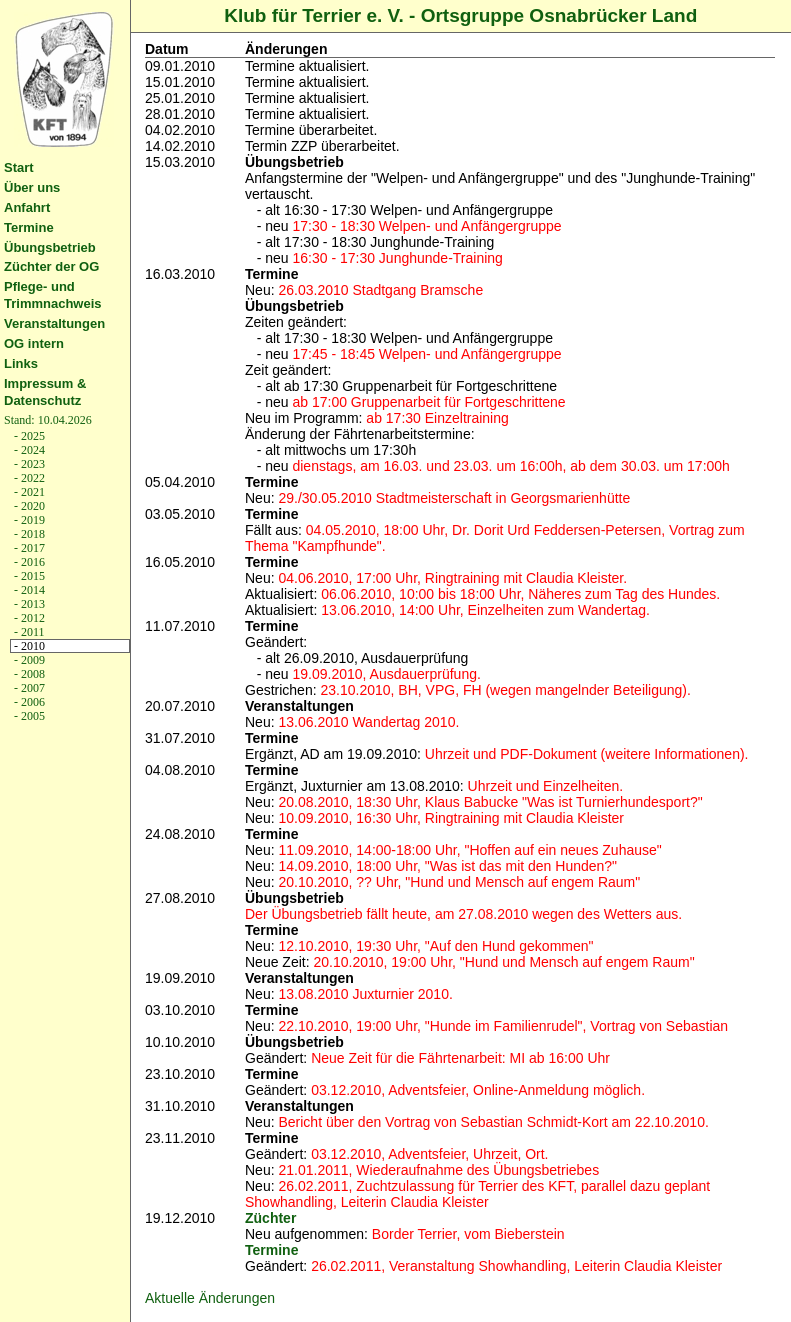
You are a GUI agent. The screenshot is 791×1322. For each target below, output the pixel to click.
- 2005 (28, 716)
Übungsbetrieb (50, 247)
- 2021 (28, 492)
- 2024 (28, 450)
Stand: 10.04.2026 (48, 420)
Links (21, 363)
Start (19, 167)
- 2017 (28, 548)
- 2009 (28, 660)
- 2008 (28, 674)
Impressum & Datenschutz (45, 392)
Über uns (32, 187)
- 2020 (28, 506)
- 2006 (28, 702)
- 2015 (28, 576)
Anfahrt (27, 207)
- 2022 (28, 478)
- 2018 (28, 534)
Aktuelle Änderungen (210, 1298)
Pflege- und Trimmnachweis (53, 295)
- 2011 (28, 632)
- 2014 (28, 590)
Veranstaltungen (54, 323)
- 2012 (28, 618)
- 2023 (28, 464)
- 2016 (28, 562)
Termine (29, 227)
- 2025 (28, 436)
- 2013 (28, 604)
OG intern (34, 343)
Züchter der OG (51, 266)
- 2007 (28, 688)
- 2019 (28, 520)
